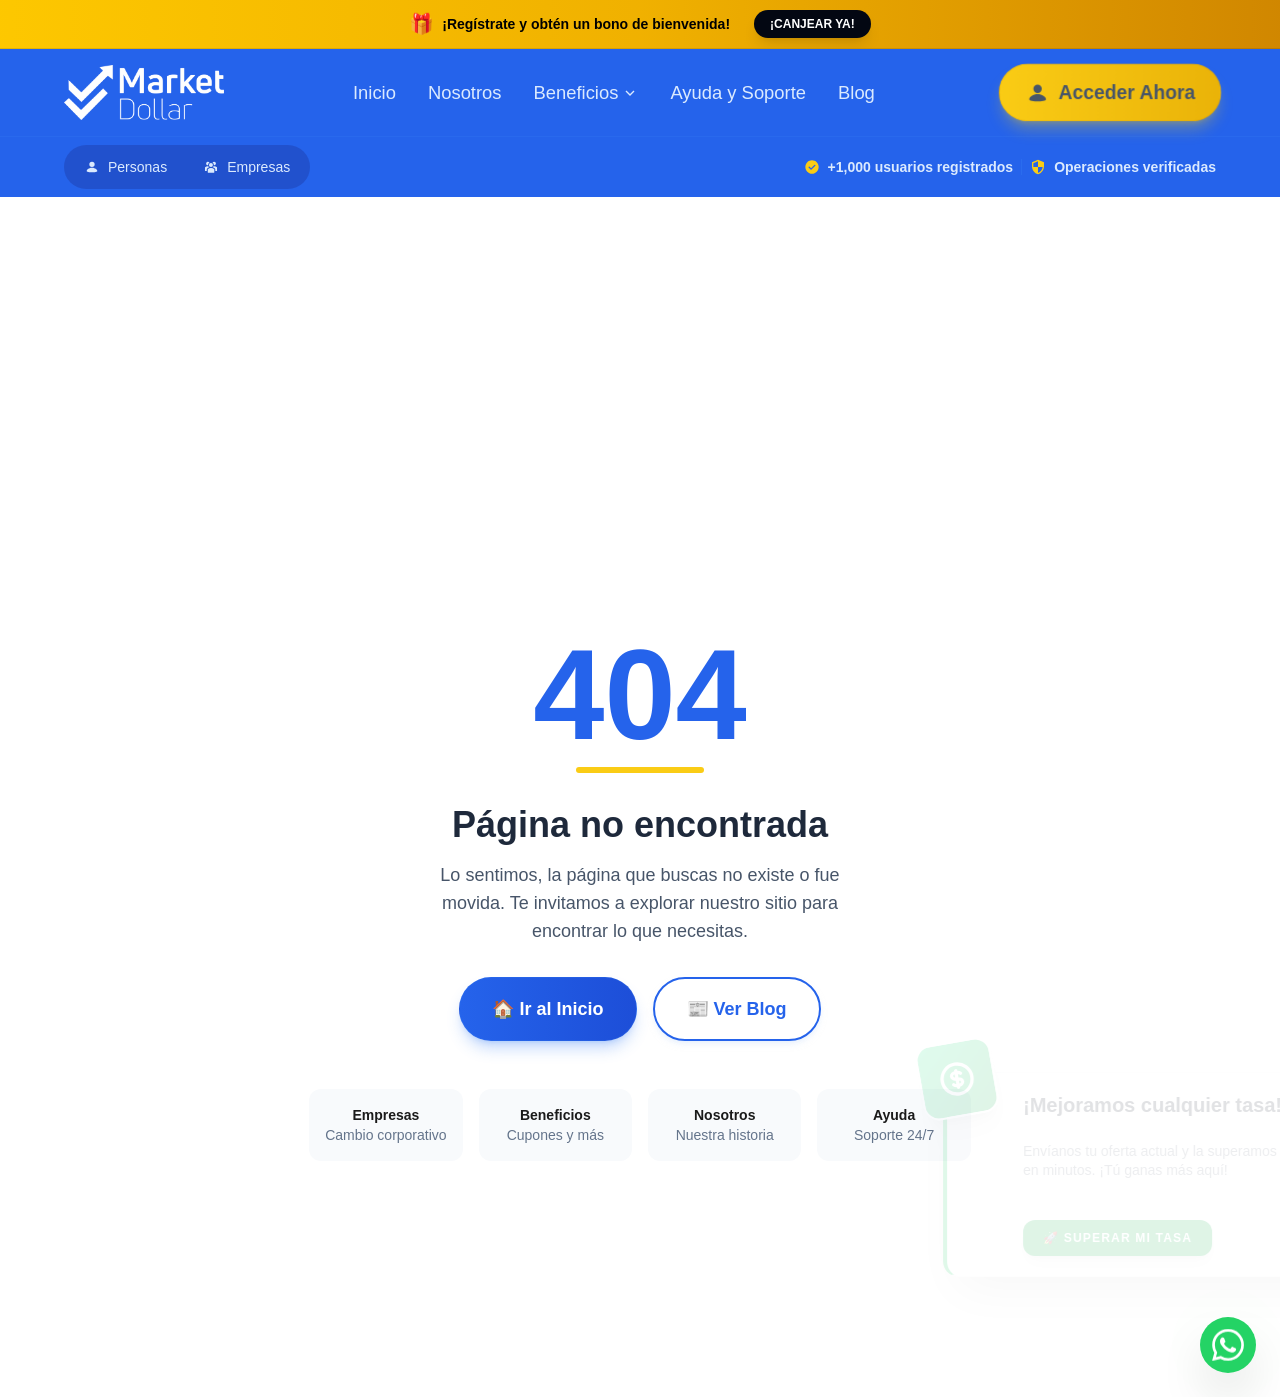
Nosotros (465, 92)
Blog (856, 92)
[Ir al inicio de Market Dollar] (144, 92)
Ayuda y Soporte (738, 92)
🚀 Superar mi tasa (1030, 1238)
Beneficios (586, 92)
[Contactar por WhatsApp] (1228, 1345)
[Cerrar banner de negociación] (1223, 1105)
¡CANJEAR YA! (812, 24)
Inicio (374, 92)
